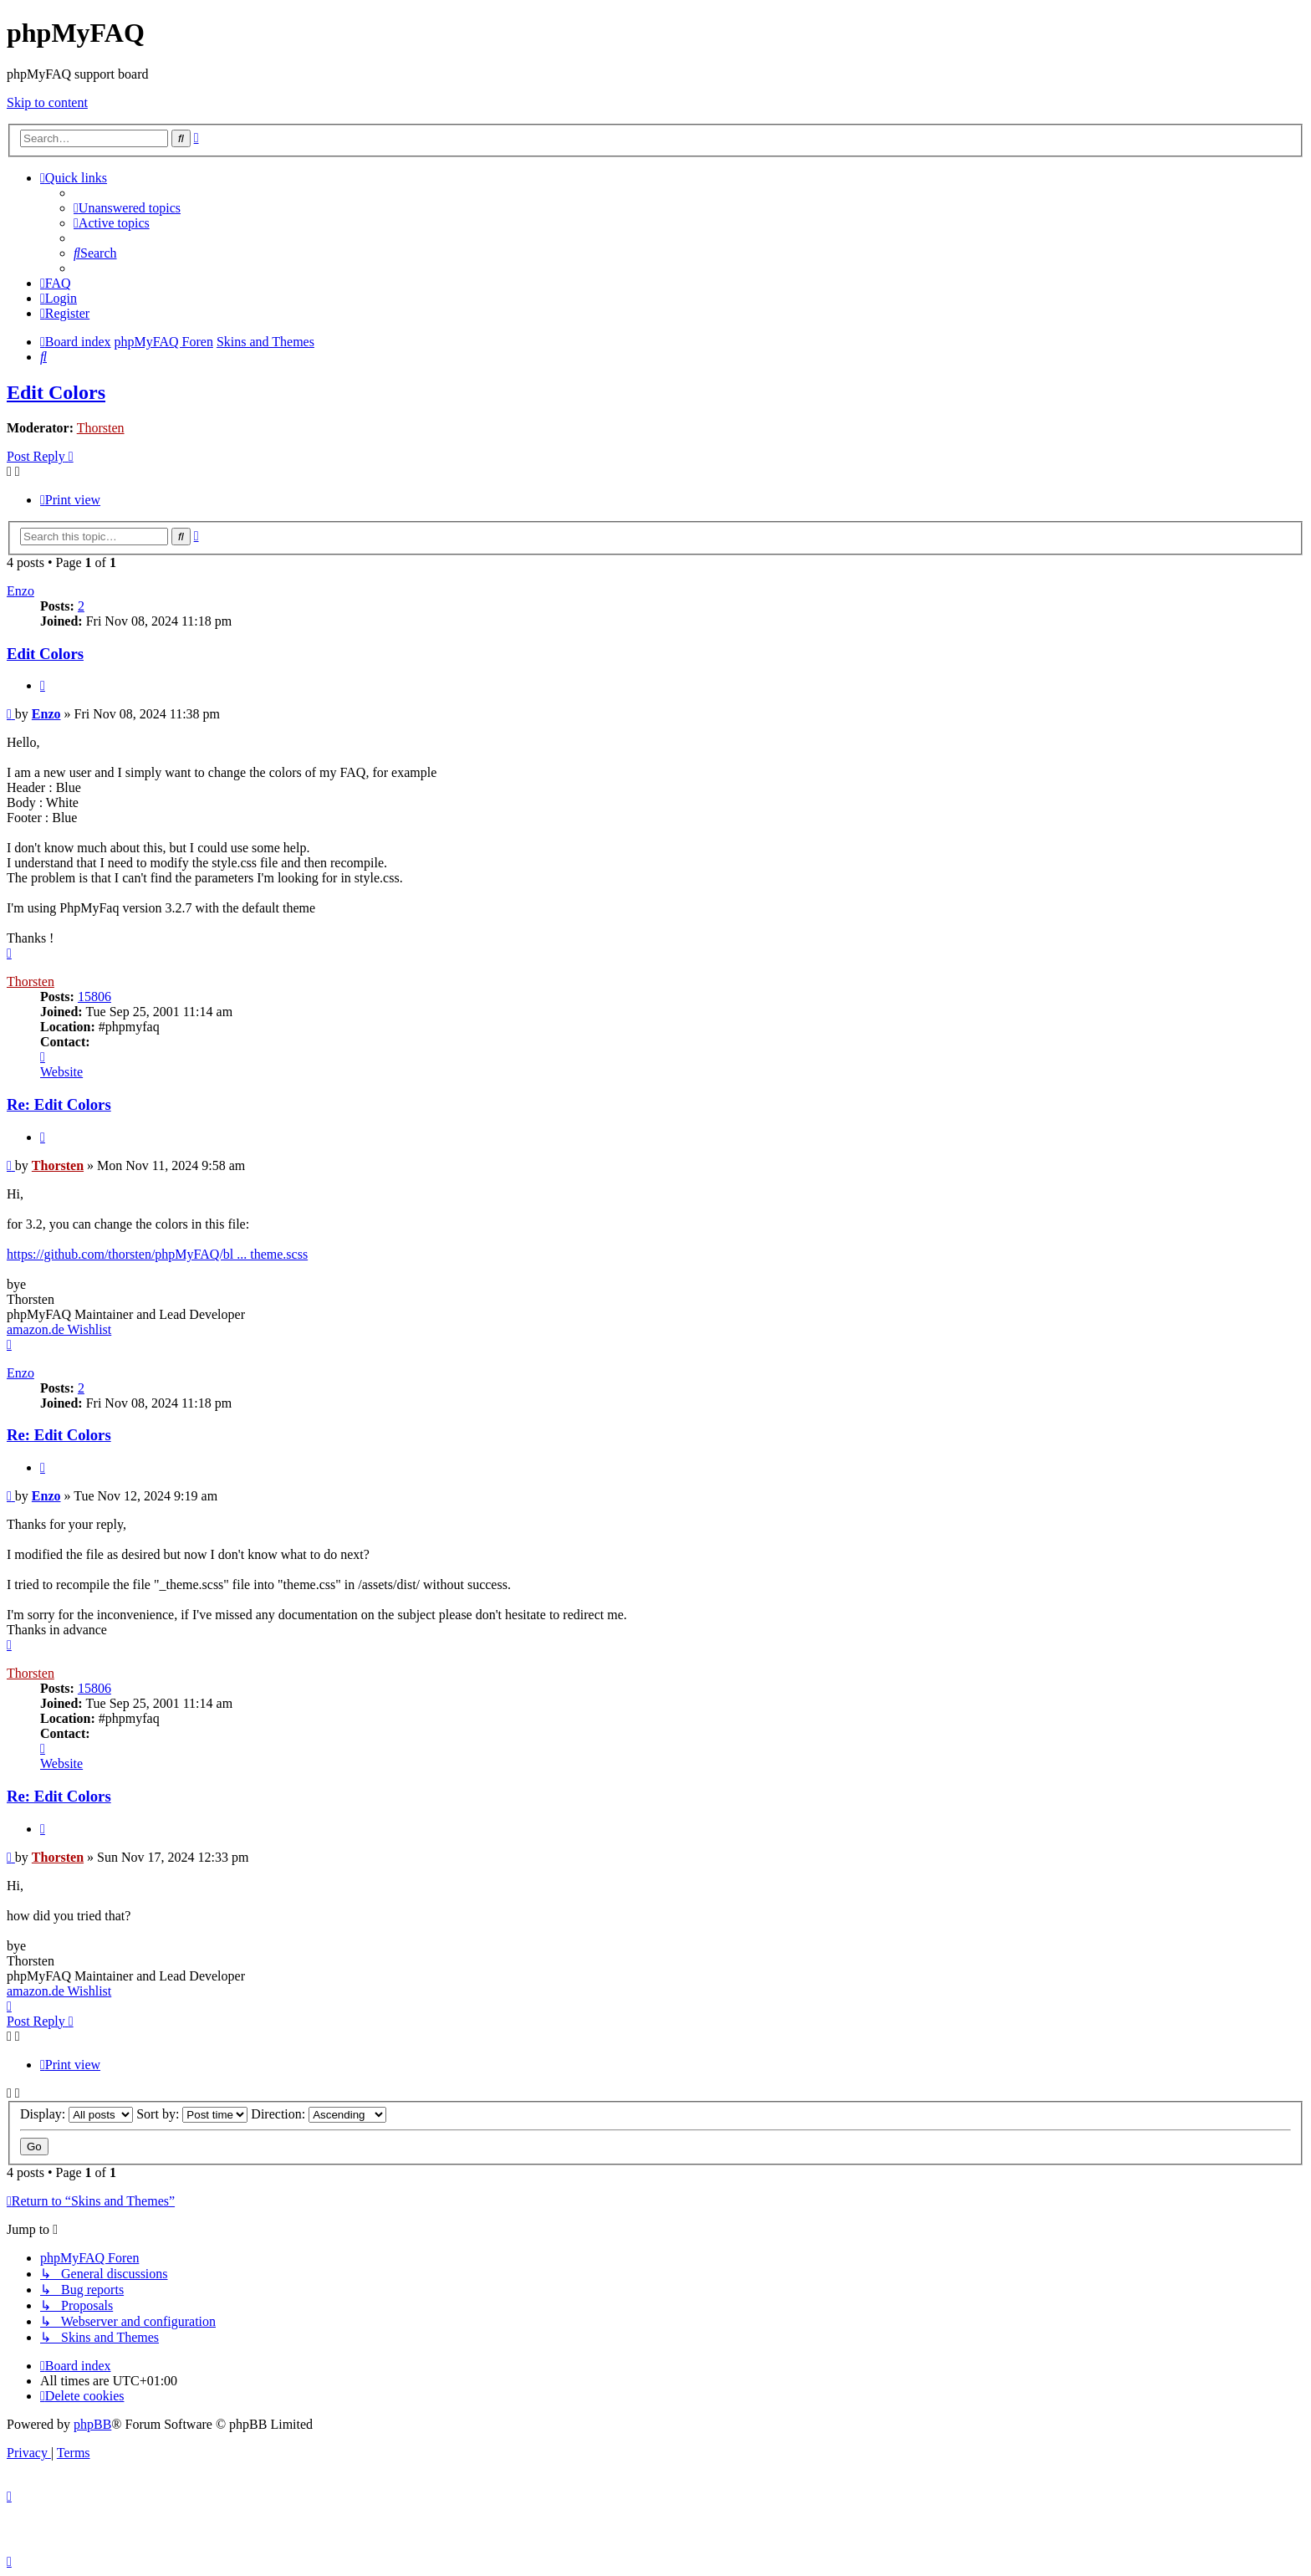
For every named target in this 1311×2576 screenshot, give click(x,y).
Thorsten (101, 428)
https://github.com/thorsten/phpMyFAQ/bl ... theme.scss (157, 1254)
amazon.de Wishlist (59, 1329)
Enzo (20, 591)
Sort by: (191, 2114)
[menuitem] (127, 208)
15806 (94, 996)
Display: (76, 2114)
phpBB (92, 2424)
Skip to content (47, 102)
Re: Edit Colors (59, 1104)
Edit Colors (56, 392)
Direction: (318, 2114)
